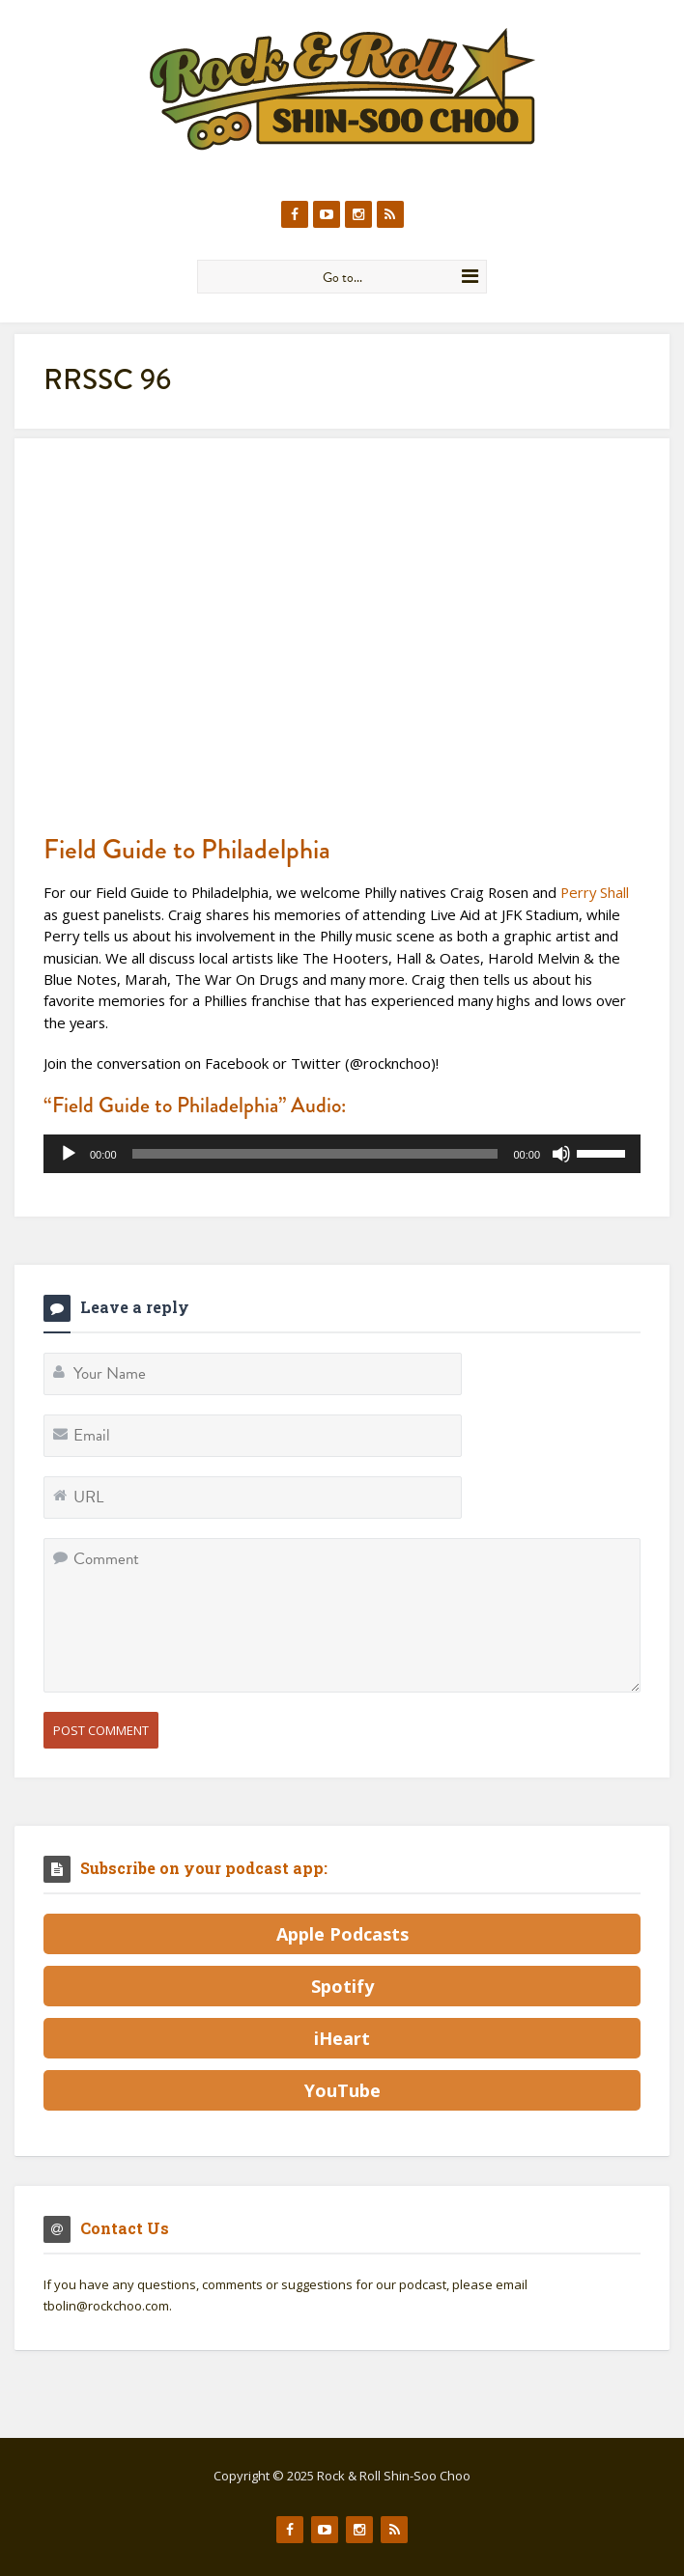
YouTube (342, 2090)
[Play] (68, 1153)
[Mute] (561, 1153)
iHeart (342, 2038)
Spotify (342, 1986)
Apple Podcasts (342, 1934)
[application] (342, 1153)
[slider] (315, 1154)
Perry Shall (594, 892)
